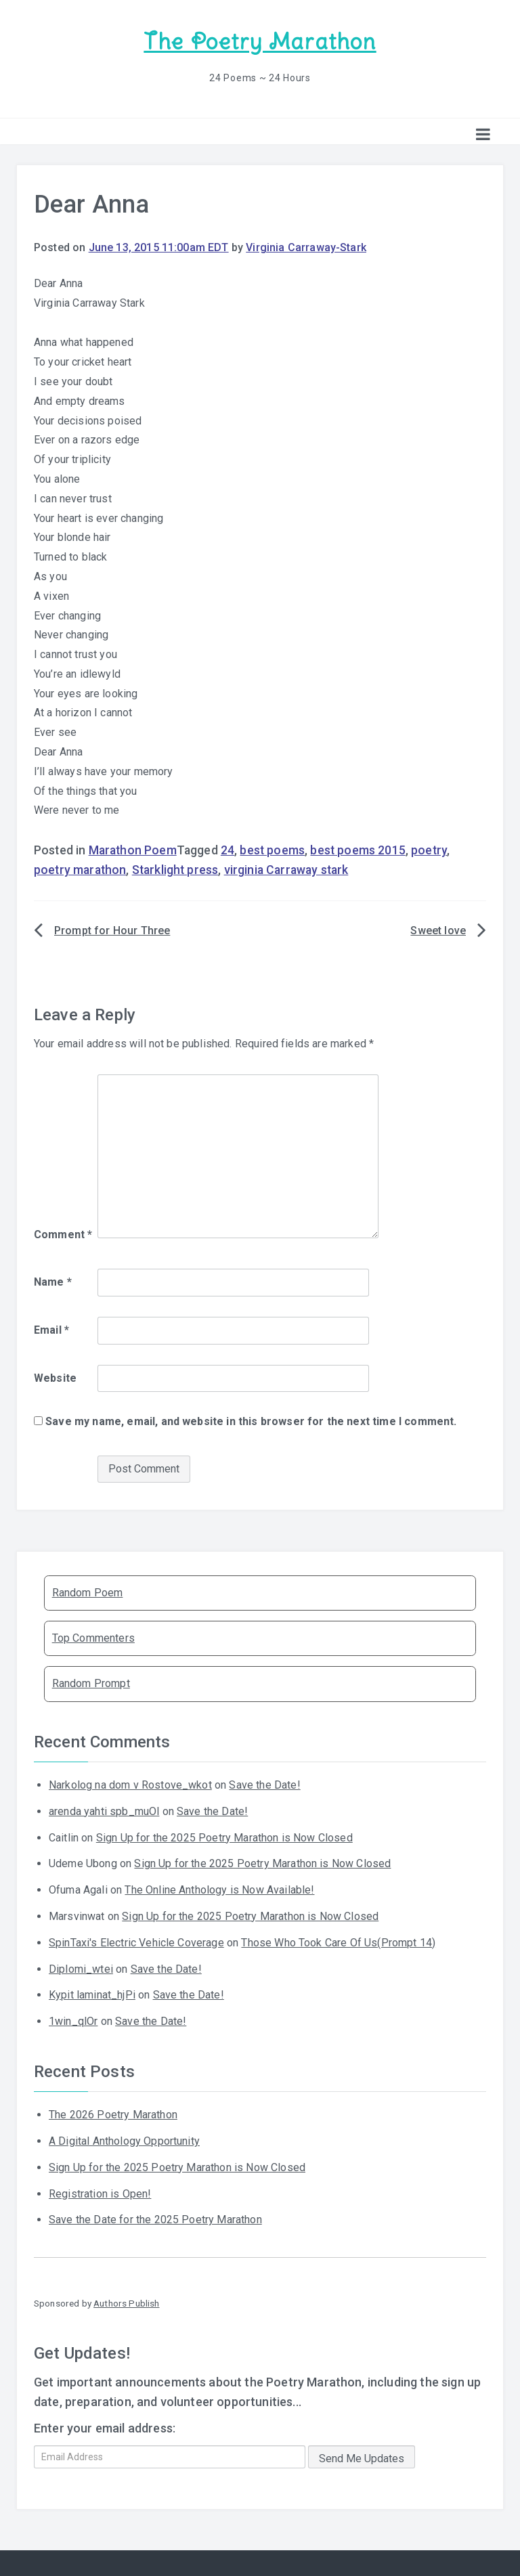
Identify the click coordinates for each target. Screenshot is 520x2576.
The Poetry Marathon (260, 41)
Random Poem (87, 1591)
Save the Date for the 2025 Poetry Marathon (155, 2218)
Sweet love (438, 929)
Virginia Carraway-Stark (306, 246)
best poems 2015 (357, 849)
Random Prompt (91, 1682)
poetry (429, 849)
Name (53, 1280)
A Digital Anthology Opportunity (124, 2139)
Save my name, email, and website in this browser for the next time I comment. (250, 1420)
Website (55, 1376)
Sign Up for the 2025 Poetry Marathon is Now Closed (224, 1835)
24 (227, 849)
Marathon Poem (133, 849)
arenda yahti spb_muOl (104, 1810)
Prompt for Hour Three (112, 929)
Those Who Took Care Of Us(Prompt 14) (338, 1941)
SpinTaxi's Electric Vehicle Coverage (136, 1941)
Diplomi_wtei (81, 1967)
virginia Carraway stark (286, 868)
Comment (63, 1233)
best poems (272, 849)
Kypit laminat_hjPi (92, 1993)
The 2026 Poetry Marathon (113, 2113)
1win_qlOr (73, 2019)
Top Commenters (93, 1636)
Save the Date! (264, 1783)
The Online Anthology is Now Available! (219, 1888)
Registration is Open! (100, 2191)
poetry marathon (80, 868)
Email (51, 1328)
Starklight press (175, 868)
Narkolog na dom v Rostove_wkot (130, 1783)
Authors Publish (126, 2301)
